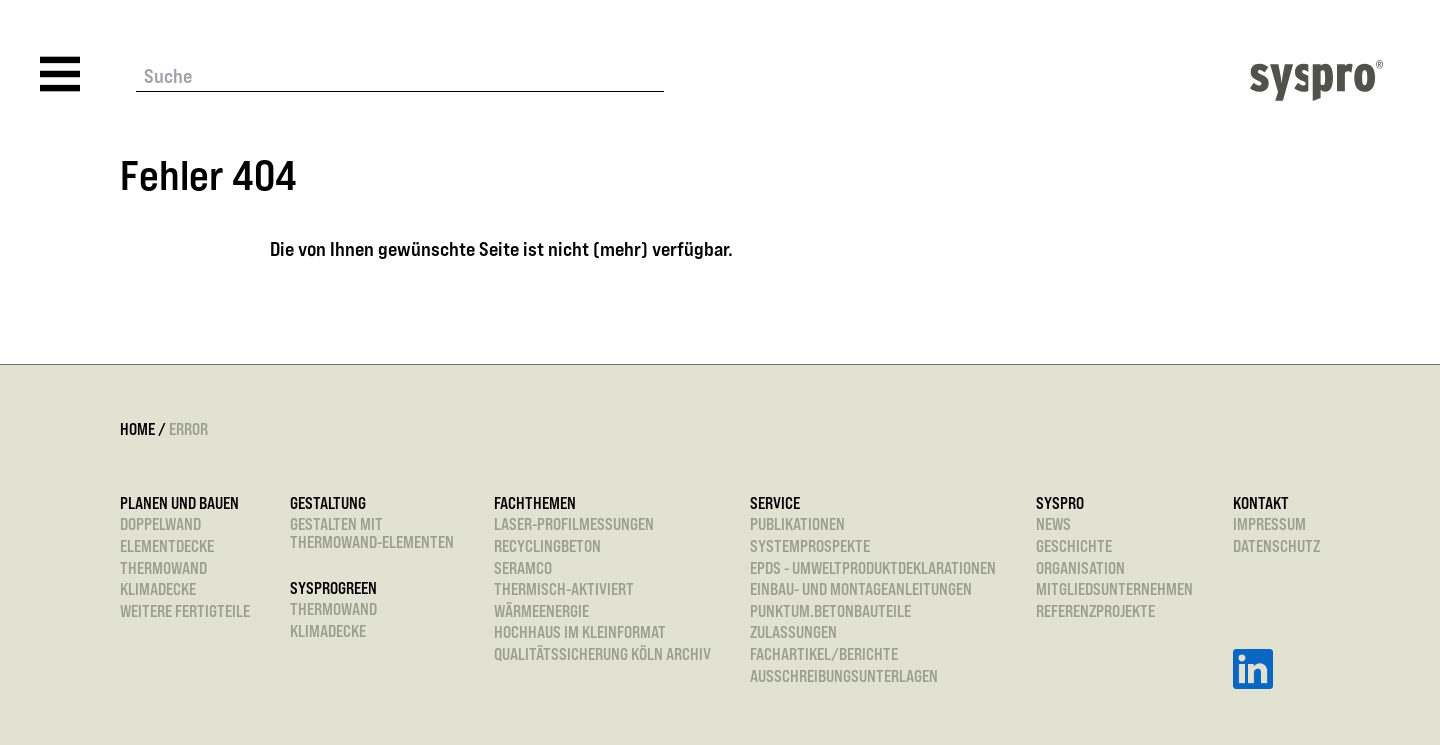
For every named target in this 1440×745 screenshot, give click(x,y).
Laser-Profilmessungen (574, 525)
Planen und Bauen (179, 504)
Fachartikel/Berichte (824, 655)
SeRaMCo (523, 569)
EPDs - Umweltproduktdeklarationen (873, 569)
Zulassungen (793, 633)
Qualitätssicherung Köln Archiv (602, 655)
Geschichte (1074, 547)
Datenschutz (1276, 547)
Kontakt (1261, 504)
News (1053, 525)
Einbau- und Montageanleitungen (861, 590)
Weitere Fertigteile (185, 612)
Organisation (1080, 569)
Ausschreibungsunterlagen (844, 677)
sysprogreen (333, 589)
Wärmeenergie (541, 612)
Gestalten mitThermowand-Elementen (372, 533)
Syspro (1060, 504)
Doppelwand (160, 525)
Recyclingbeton (547, 547)
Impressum (1269, 525)
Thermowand (163, 569)
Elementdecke (167, 547)
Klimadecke (158, 590)
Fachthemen (535, 504)
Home (137, 429)
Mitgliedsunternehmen (1114, 590)
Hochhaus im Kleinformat (580, 633)
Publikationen (797, 525)
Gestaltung (328, 504)
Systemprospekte (810, 547)
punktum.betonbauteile (830, 612)
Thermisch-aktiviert (564, 590)
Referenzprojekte (1095, 612)
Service (775, 504)
